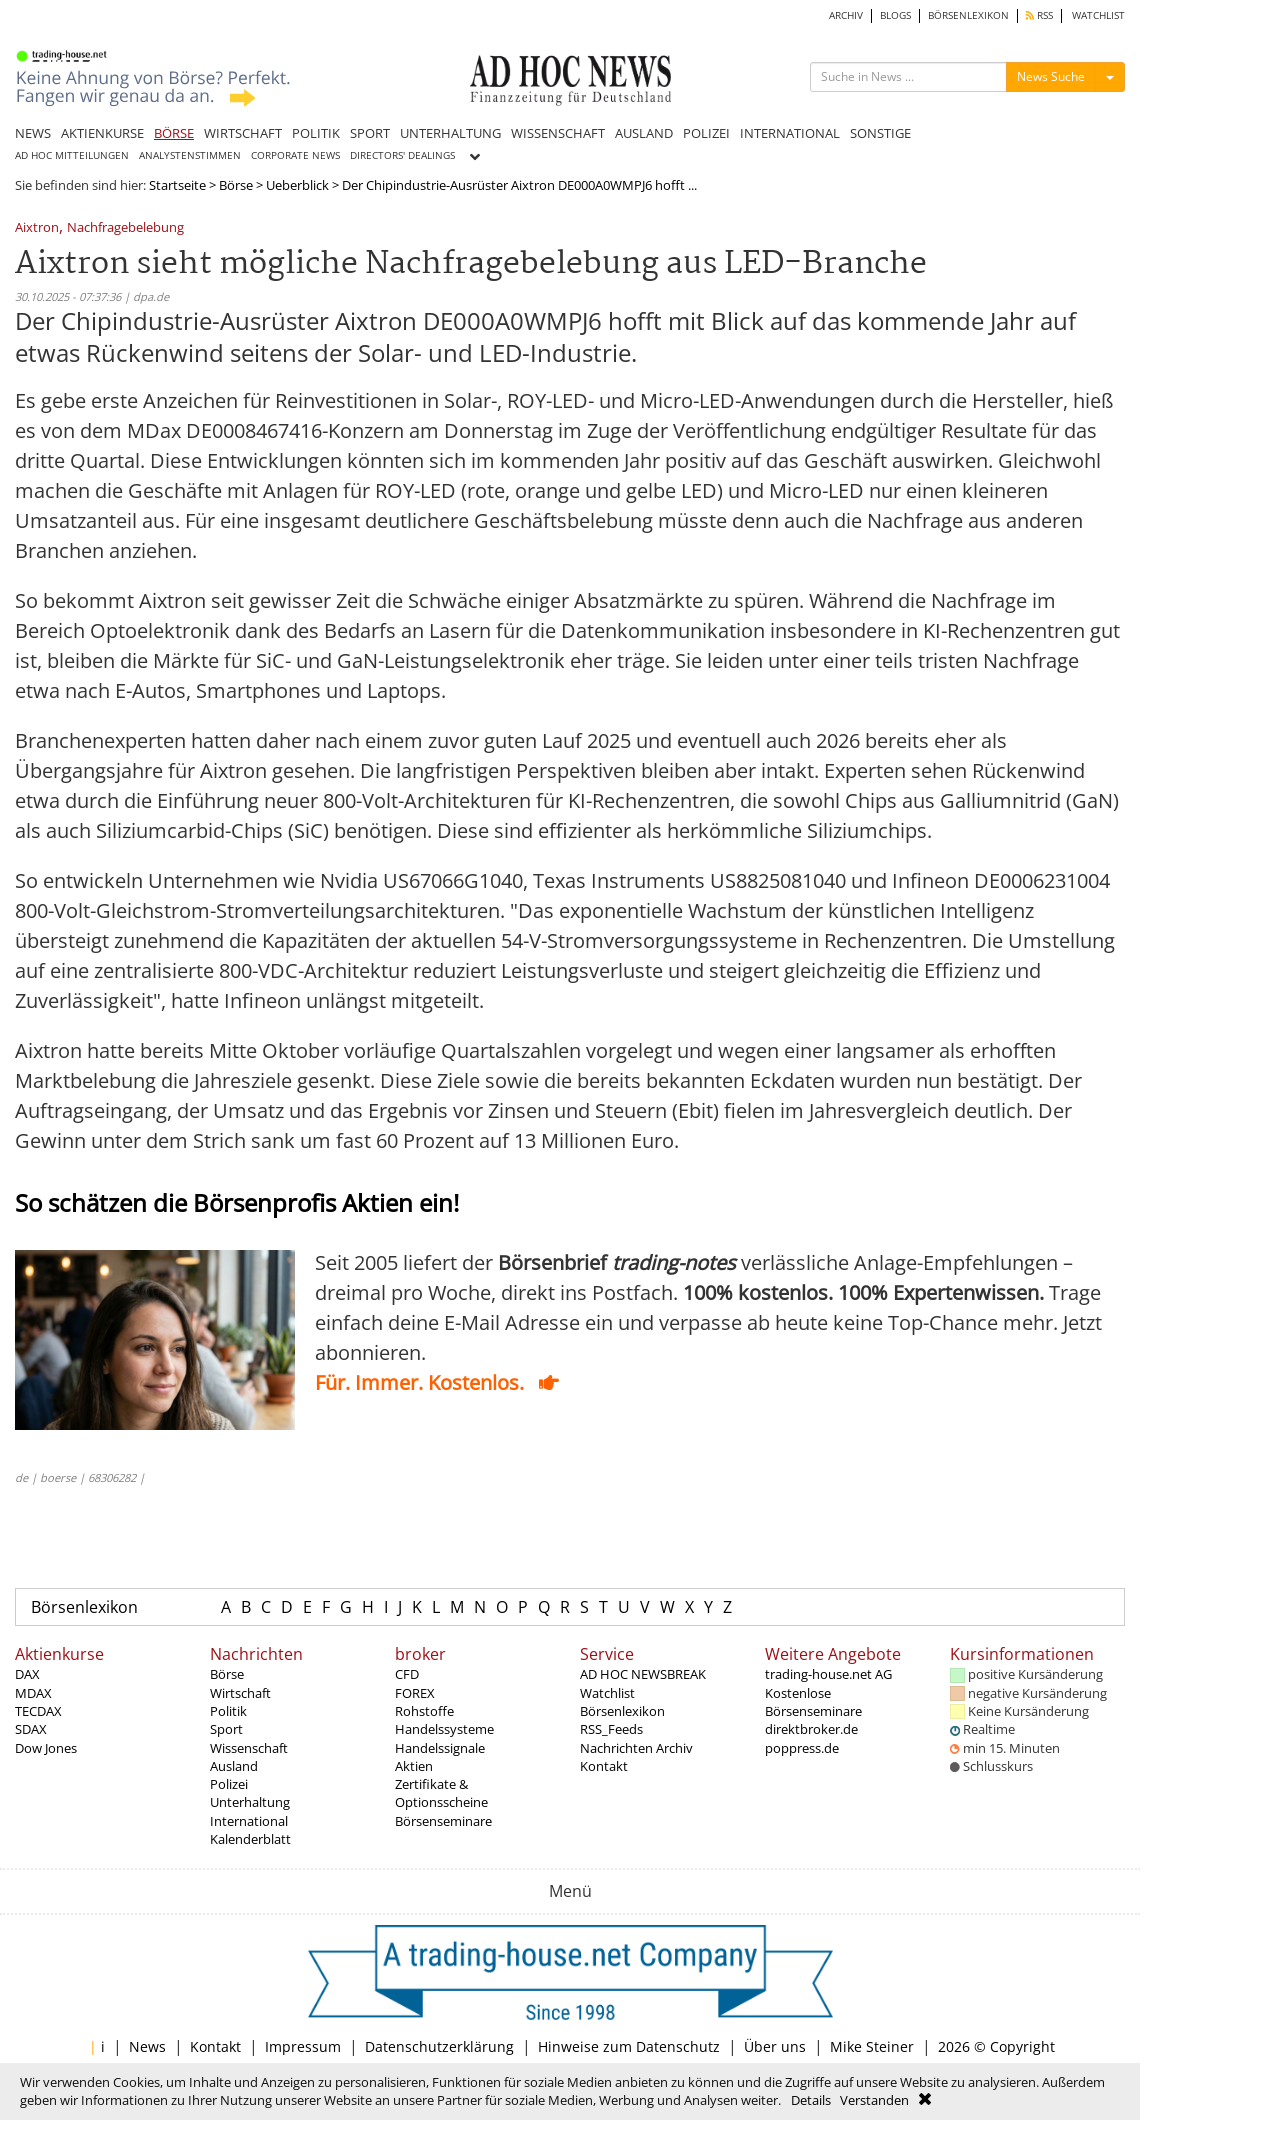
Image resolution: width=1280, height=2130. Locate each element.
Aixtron (37, 228)
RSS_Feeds (611, 1729)
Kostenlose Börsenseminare (813, 1702)
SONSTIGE (880, 133)
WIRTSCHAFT (243, 133)
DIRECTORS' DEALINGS (402, 155)
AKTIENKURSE (102, 133)
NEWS (33, 133)
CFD (407, 1674)
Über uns (775, 2046)
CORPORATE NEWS (295, 155)
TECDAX (38, 1711)
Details (811, 2100)
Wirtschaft (240, 1693)
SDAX (31, 1729)
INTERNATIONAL (790, 133)
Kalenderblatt (250, 1839)
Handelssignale (440, 1748)
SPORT (370, 133)
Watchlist (607, 1693)
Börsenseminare (443, 1821)
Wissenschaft (249, 1748)
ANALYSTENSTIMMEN (190, 155)
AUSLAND (644, 133)
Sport (226, 1729)
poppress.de (802, 1748)
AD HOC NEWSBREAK (643, 1674)
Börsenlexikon (84, 1607)
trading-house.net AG (828, 1674)
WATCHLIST (1098, 15)
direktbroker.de (811, 1729)
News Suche (1051, 76)
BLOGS (895, 15)
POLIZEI (706, 133)
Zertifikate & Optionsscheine (441, 1793)
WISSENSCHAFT (558, 133)
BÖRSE (174, 133)
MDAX (33, 1693)
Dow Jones (46, 1748)
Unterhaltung (250, 1802)
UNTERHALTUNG (450, 133)
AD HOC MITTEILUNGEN (72, 155)
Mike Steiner (872, 2046)
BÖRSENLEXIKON (968, 15)
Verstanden (874, 2100)
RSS (1039, 15)
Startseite (177, 185)
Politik (228, 1711)
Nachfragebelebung (125, 228)
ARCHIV (846, 15)
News (147, 2046)
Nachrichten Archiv (636, 1748)
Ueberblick (297, 185)
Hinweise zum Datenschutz (629, 2046)
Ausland (234, 1766)
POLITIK (316, 133)
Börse (236, 185)
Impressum (303, 2046)
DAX (27, 1674)
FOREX (415, 1693)
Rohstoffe (424, 1711)
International (249, 1821)
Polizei (229, 1784)
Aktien (414, 1766)
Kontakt (604, 1766)
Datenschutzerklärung (439, 2046)
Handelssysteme (444, 1729)
